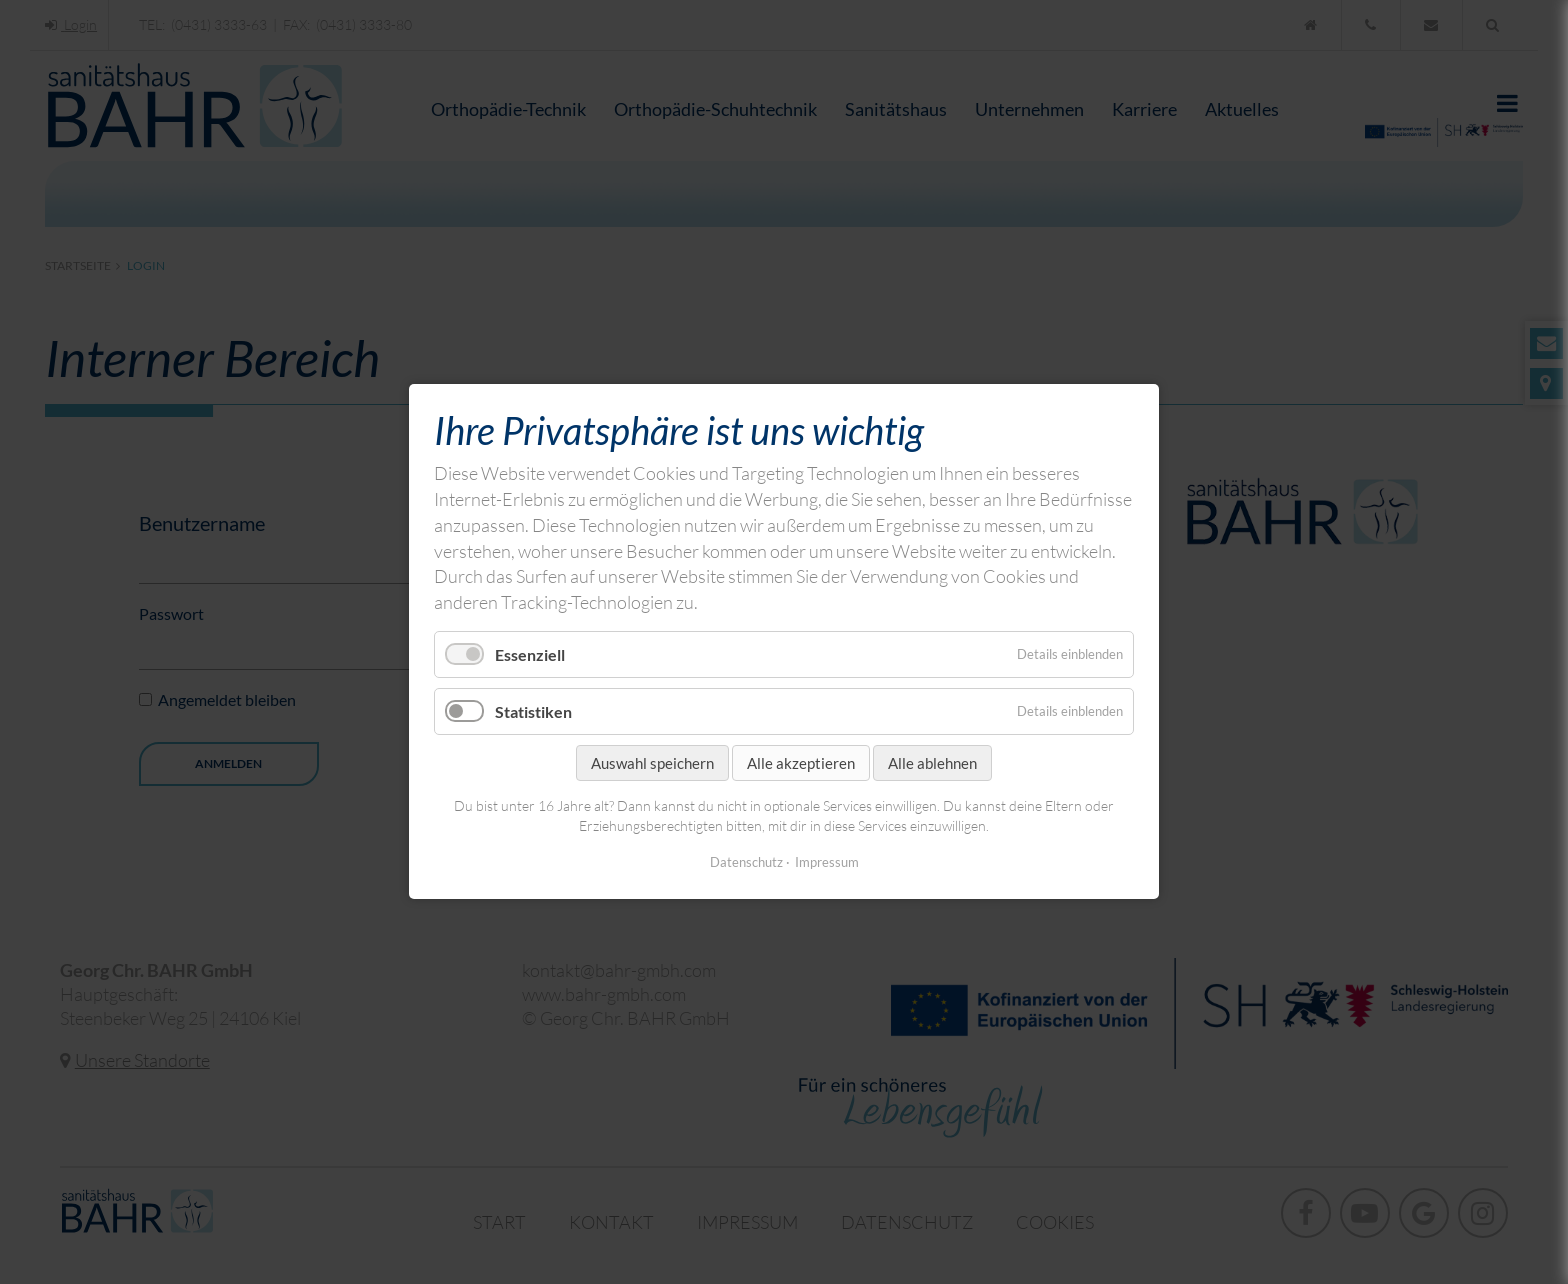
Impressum (827, 863)
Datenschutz (746, 863)
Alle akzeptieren (801, 764)
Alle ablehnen (932, 764)
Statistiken (533, 711)
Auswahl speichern (652, 764)
